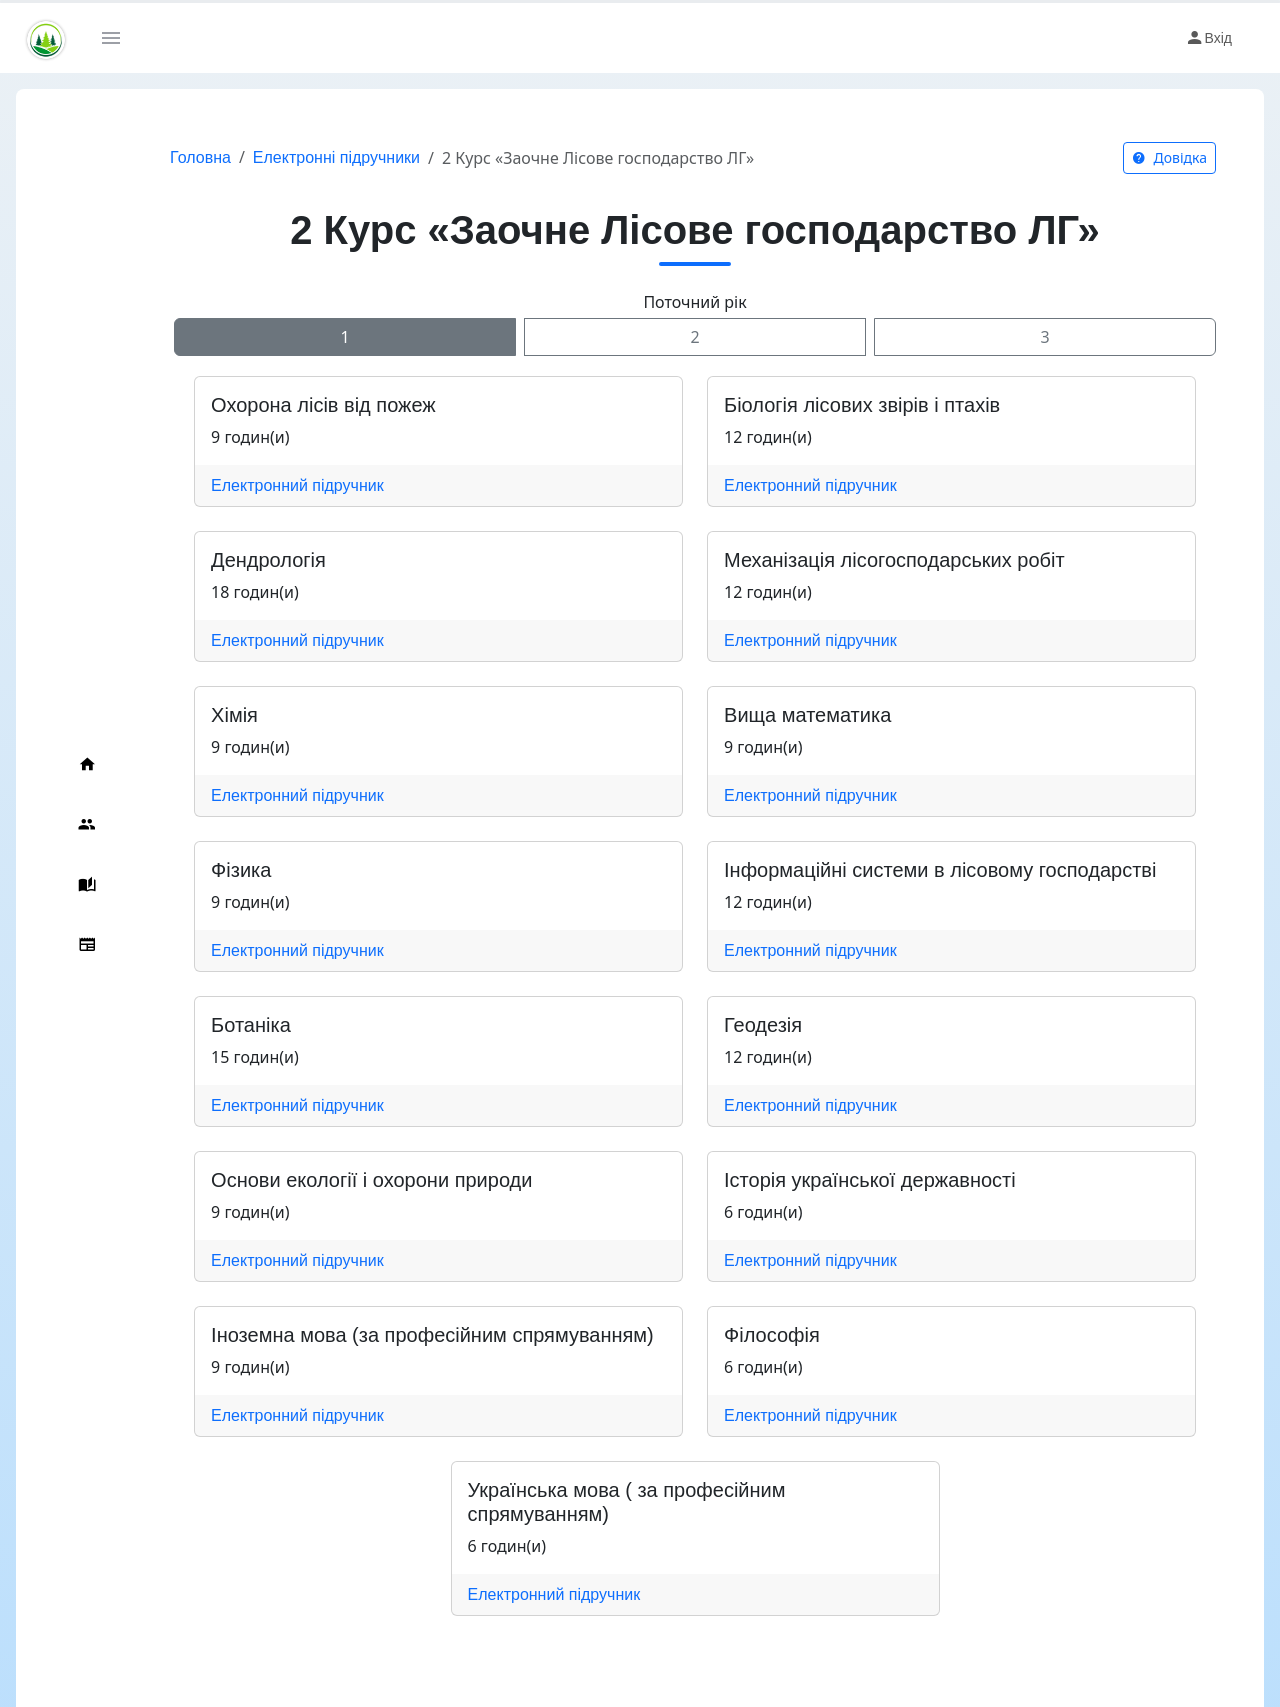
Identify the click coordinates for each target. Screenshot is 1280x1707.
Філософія (752, 1335)
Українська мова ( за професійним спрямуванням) (670, 1490)
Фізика (201, 870)
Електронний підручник (257, 485)
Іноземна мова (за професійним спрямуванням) (392, 1335)
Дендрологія (228, 560)
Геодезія (743, 1025)
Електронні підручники (296, 157)
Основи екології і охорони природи (331, 1180)
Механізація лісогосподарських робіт (874, 560)
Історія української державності (850, 1180)
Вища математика (787, 715)
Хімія (194, 715)
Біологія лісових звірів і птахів (842, 405)
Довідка (1169, 157)
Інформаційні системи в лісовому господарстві (920, 870)
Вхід (1208, 38)
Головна (160, 157)
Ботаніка (211, 1025)
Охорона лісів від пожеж (283, 405)
